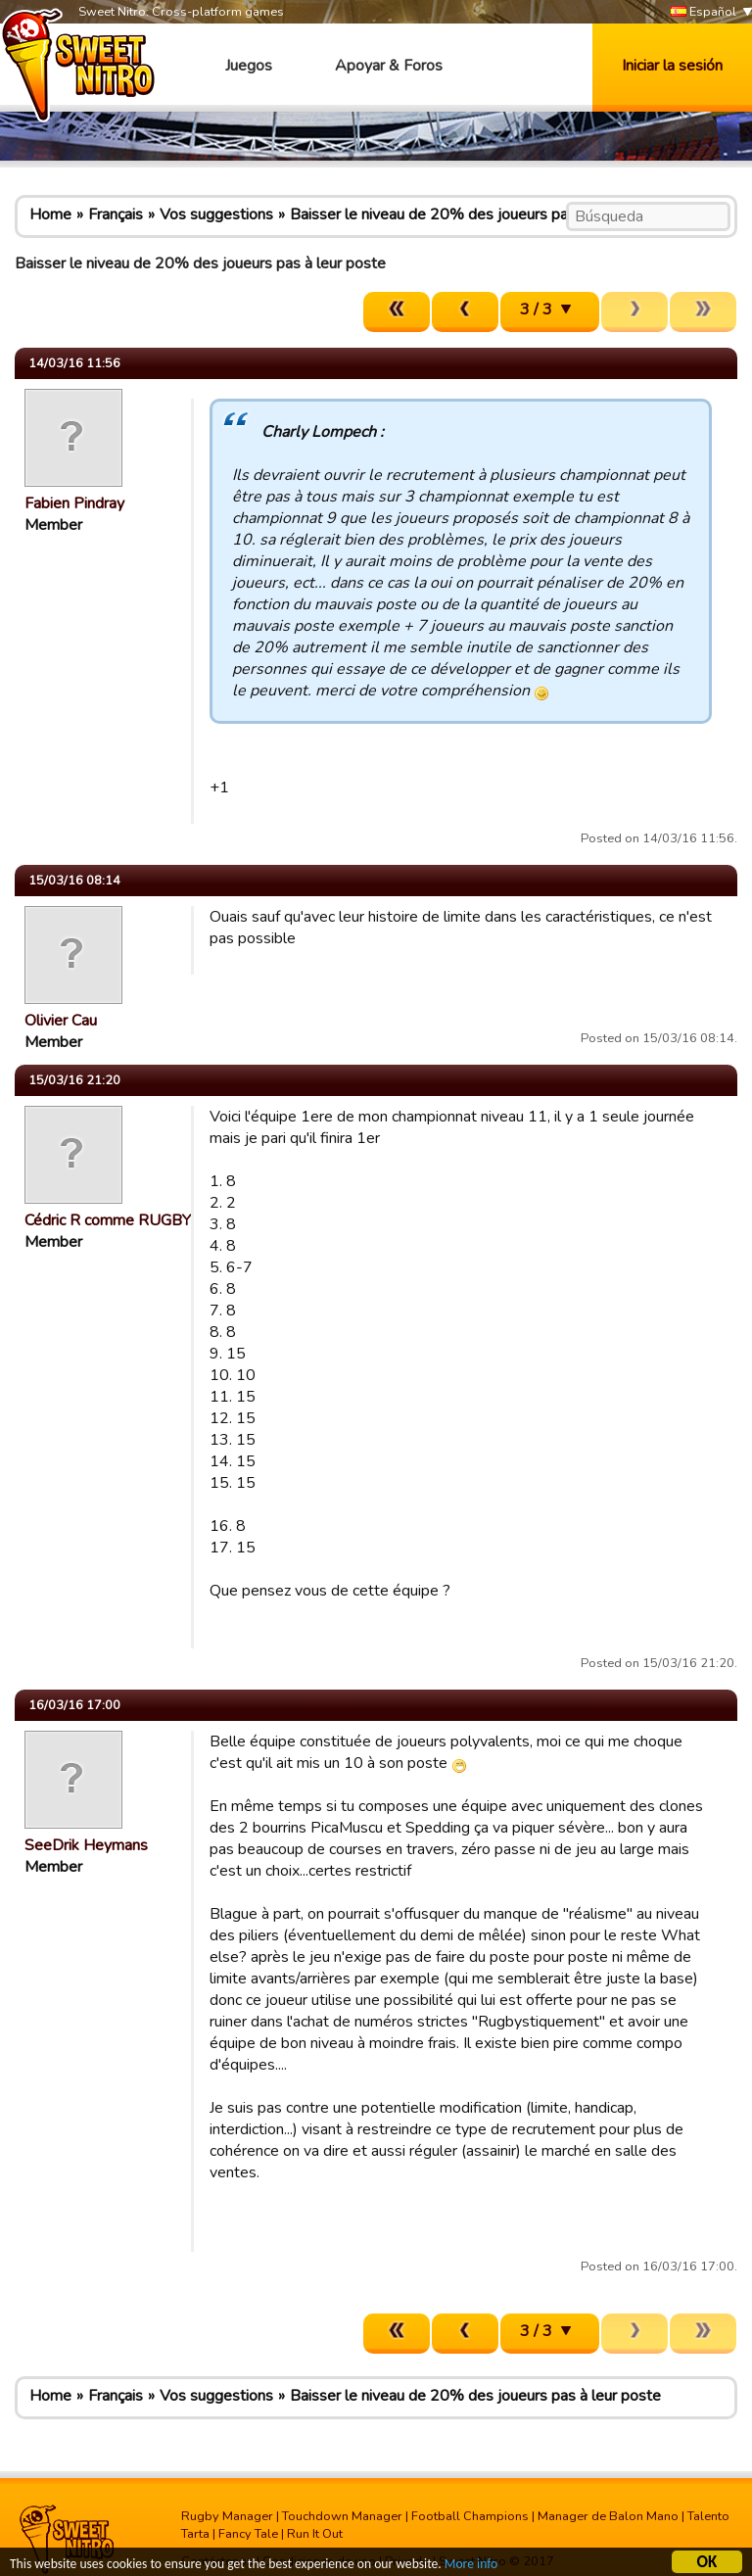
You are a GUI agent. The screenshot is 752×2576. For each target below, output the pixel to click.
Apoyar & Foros (389, 65)
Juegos (248, 65)
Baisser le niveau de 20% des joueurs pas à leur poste (475, 214)
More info (471, 2566)
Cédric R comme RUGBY (107, 1220)
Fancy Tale (248, 2534)
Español (703, 12)
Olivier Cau (60, 1020)
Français (115, 214)
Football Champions (470, 2516)
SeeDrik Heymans (86, 1845)
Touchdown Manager (342, 2516)
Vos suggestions (216, 214)
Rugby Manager (227, 2516)
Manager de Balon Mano (608, 2516)
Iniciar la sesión (672, 65)
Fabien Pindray (74, 503)
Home (50, 214)
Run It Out (315, 2534)
